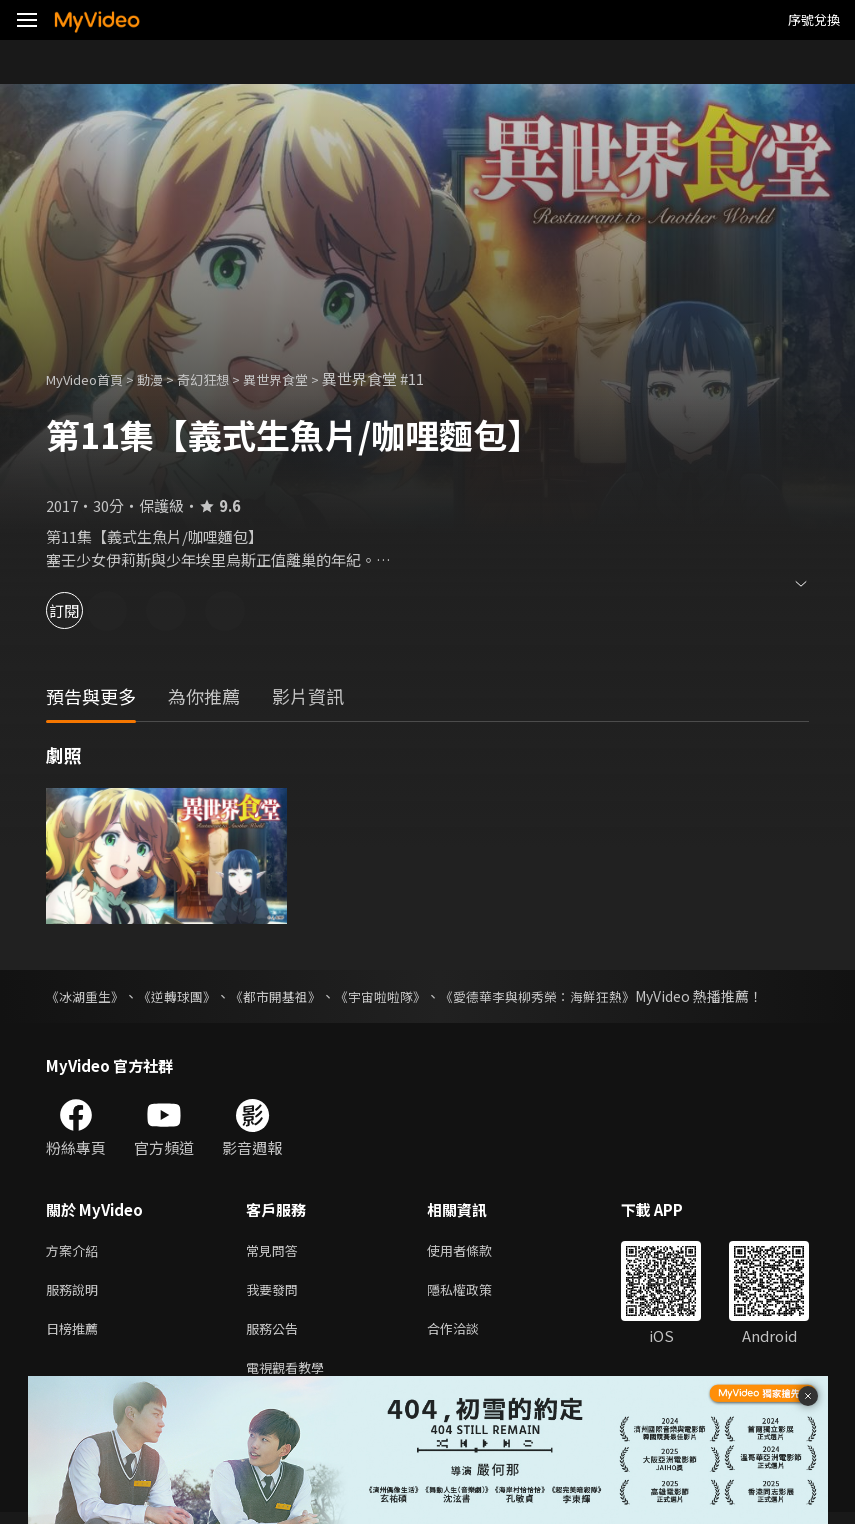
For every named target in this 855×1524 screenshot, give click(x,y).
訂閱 (86, 610)
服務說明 (76, 1293)
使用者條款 (476, 1251)
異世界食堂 (306, 378)
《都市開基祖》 (291, 996)
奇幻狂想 (225, 378)
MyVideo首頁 (91, 378)
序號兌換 (814, 19)
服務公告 (276, 1335)
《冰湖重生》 (88, 996)
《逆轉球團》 (186, 996)
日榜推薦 (76, 1335)
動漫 (166, 378)
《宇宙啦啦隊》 (403, 996)
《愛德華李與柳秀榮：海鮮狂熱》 (571, 996)
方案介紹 (76, 1251)
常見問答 (276, 1251)
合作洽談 (469, 1335)
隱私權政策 (476, 1293)
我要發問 (276, 1293)
